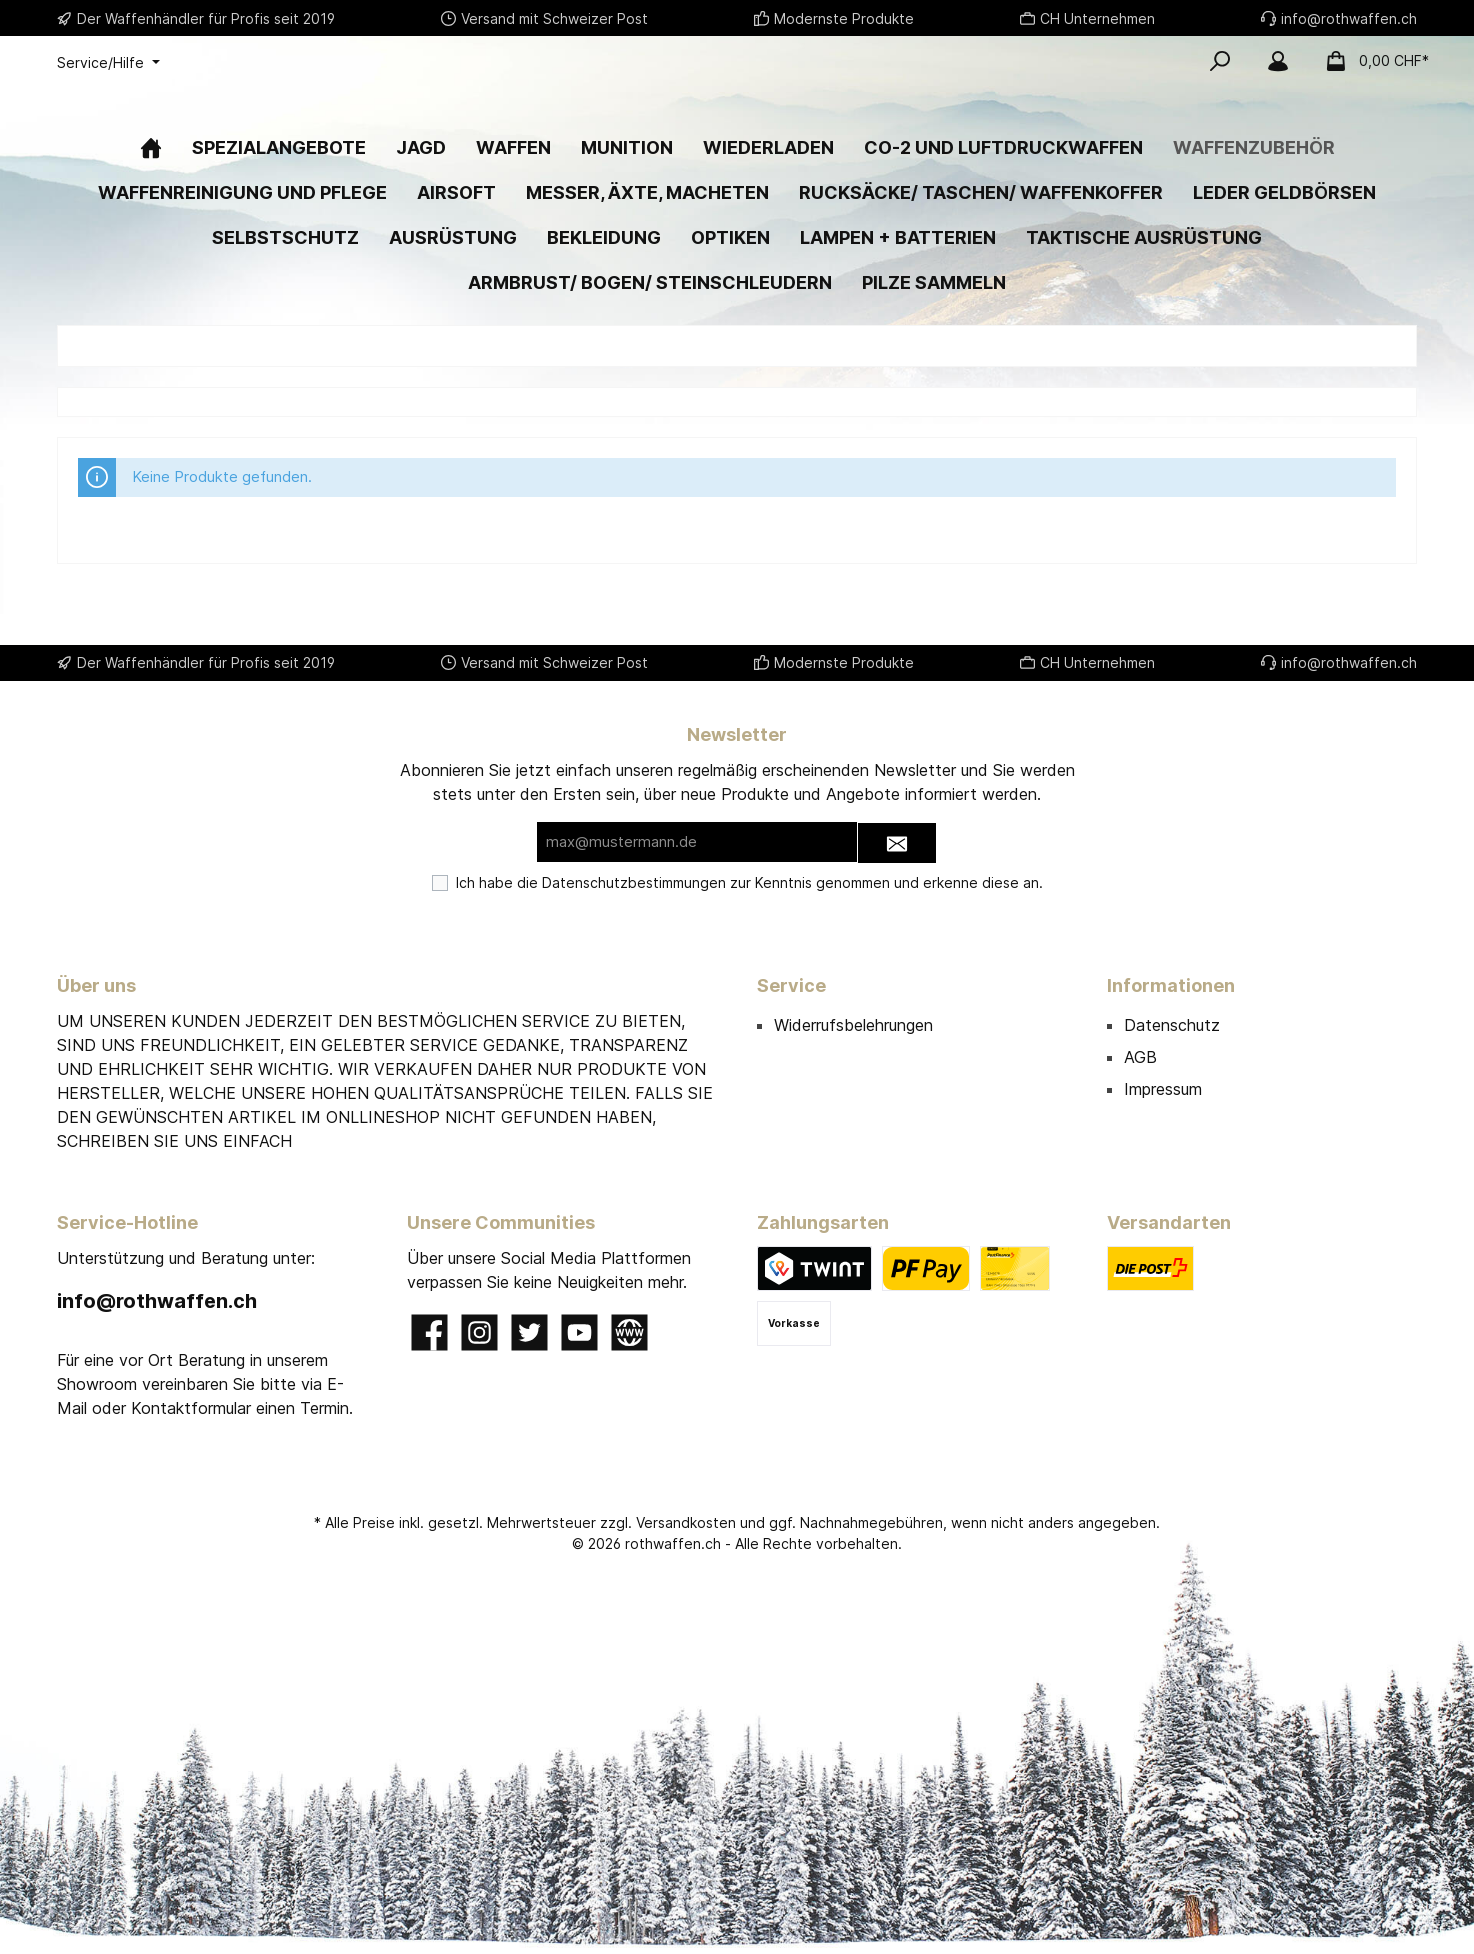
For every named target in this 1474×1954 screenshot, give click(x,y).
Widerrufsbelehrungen (853, 1025)
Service (791, 985)
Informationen (1171, 985)
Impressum (1163, 1089)
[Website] (629, 1332)
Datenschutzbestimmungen (634, 882)
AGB (1140, 1057)
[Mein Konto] (1278, 61)
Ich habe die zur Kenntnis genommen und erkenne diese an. (749, 882)
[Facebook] (429, 1332)
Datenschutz (1172, 1025)
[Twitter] (529, 1332)
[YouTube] (579, 1332)
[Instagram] (479, 1332)
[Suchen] (1220, 61)
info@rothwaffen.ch (157, 1301)
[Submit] (897, 843)
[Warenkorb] (1371, 61)
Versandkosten (686, 1522)
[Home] (151, 208)
